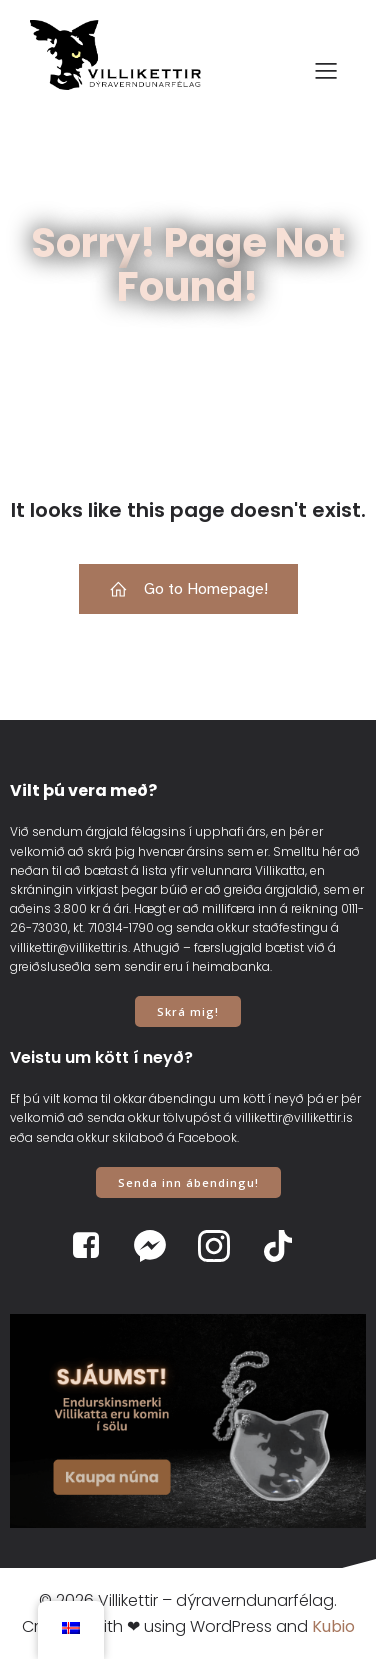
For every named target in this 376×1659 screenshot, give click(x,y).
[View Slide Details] (188, 1421)
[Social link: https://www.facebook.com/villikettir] (92, 1246)
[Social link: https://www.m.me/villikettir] (156, 1246)
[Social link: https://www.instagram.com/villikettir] (220, 1246)
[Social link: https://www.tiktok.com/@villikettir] (284, 1246)
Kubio (333, 1626)
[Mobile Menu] (326, 70)
